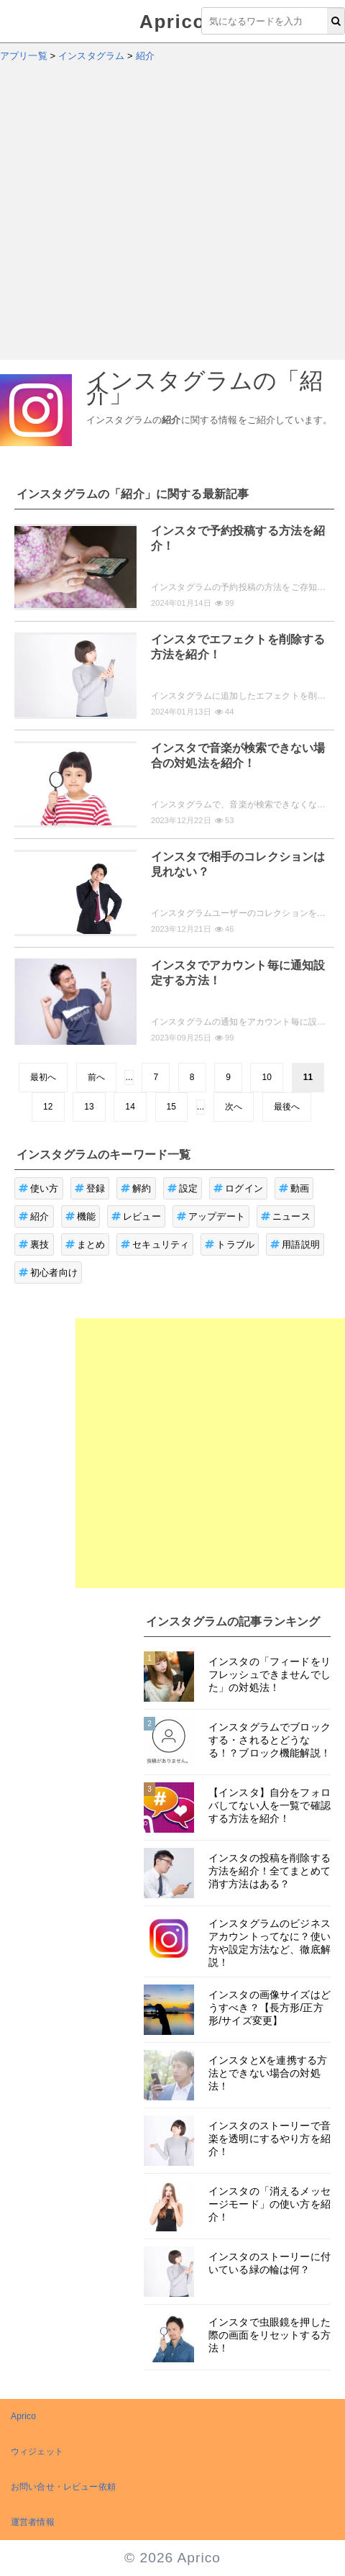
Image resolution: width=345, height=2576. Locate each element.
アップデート (211, 1216)
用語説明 (295, 1244)
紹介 (34, 1216)
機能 (80, 1216)
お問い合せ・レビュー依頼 (63, 2487)
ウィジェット (37, 2451)
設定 (182, 1188)
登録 (90, 1188)
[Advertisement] (135, 218)
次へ (233, 1107)
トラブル (229, 1244)
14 (130, 1107)
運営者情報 (33, 2522)
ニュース (285, 1216)
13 (89, 1107)
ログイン (238, 1188)
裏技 (34, 1244)
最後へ (287, 1107)
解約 (136, 1188)
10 (267, 1077)
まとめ (85, 1244)
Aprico (172, 21)
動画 (294, 1188)
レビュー (136, 1216)
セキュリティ (155, 1244)
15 (172, 1107)
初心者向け (48, 1272)
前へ (96, 1077)
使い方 (39, 1188)
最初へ (43, 1077)
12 (48, 1107)
